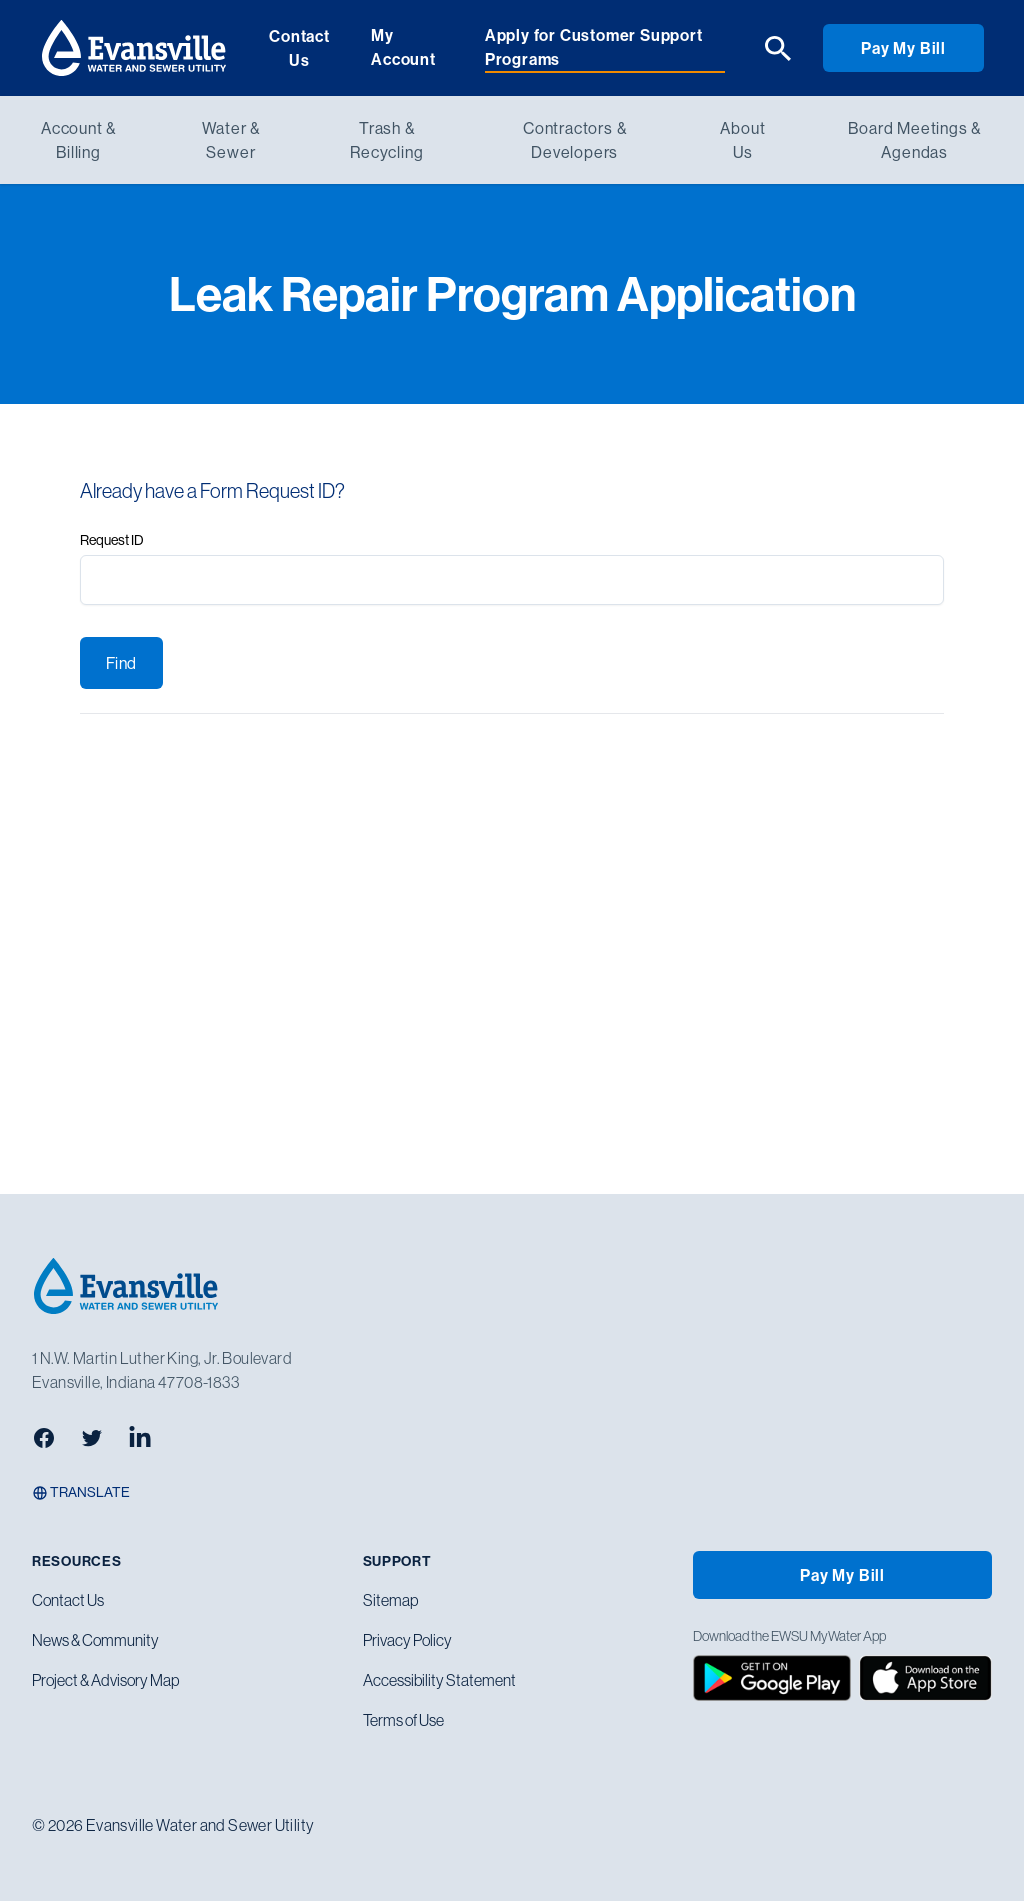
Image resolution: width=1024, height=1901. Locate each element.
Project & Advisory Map (105, 1680)
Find (121, 663)
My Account (403, 47)
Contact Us (299, 48)
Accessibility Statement (439, 1680)
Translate (81, 1492)
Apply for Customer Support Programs (594, 47)
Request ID (112, 540)
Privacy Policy (407, 1640)
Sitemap (390, 1600)
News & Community (95, 1640)
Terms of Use (403, 1720)
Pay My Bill (903, 48)
